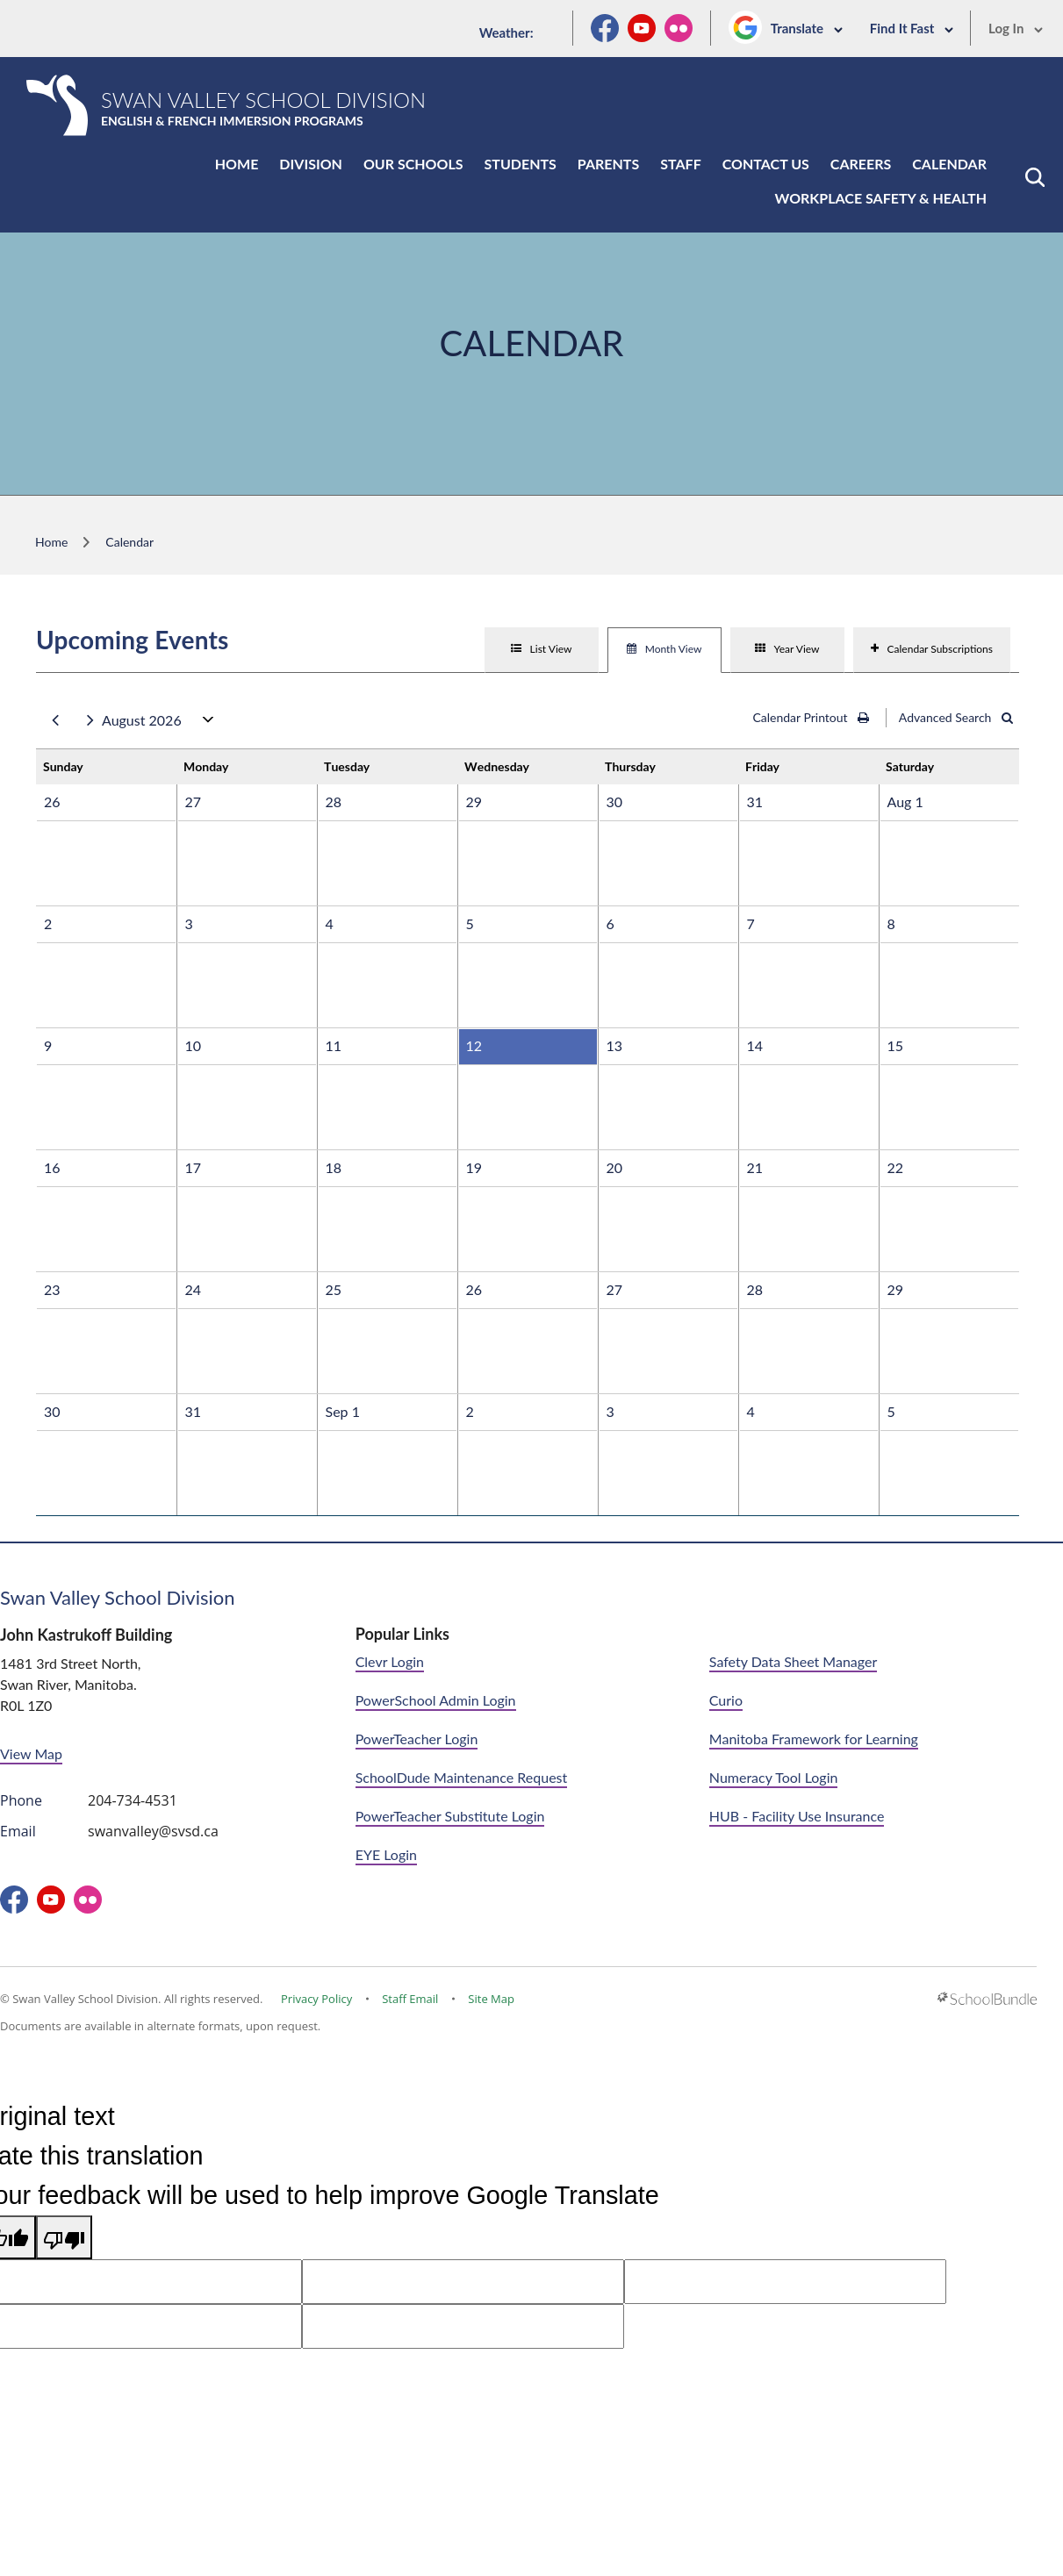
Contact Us (765, 163)
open (208, 723)
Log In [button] (1016, 28)
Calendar (949, 163)
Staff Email (410, 1999)
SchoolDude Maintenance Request (462, 1777)
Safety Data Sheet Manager (793, 1661)
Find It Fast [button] (912, 28)
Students (521, 163)
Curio (726, 1700)
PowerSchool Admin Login (436, 1700)
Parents (608, 163)
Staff (680, 163)
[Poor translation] (64, 2237)
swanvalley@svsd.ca (153, 1831)
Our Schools (413, 163)
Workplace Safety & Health (881, 198)
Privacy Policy (316, 1999)
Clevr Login (390, 1661)
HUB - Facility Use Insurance (797, 1815)
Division (310, 163)
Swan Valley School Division (117, 1597)
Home (237, 163)
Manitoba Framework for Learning (813, 1738)
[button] (1035, 177)
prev (55, 720)
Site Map (491, 1999)
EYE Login (386, 1854)
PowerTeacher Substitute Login (450, 1815)
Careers (860, 163)
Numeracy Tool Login (773, 1777)
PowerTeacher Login (417, 1738)
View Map (31, 1753)
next (90, 720)
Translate (807, 28)
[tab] (542, 650)
